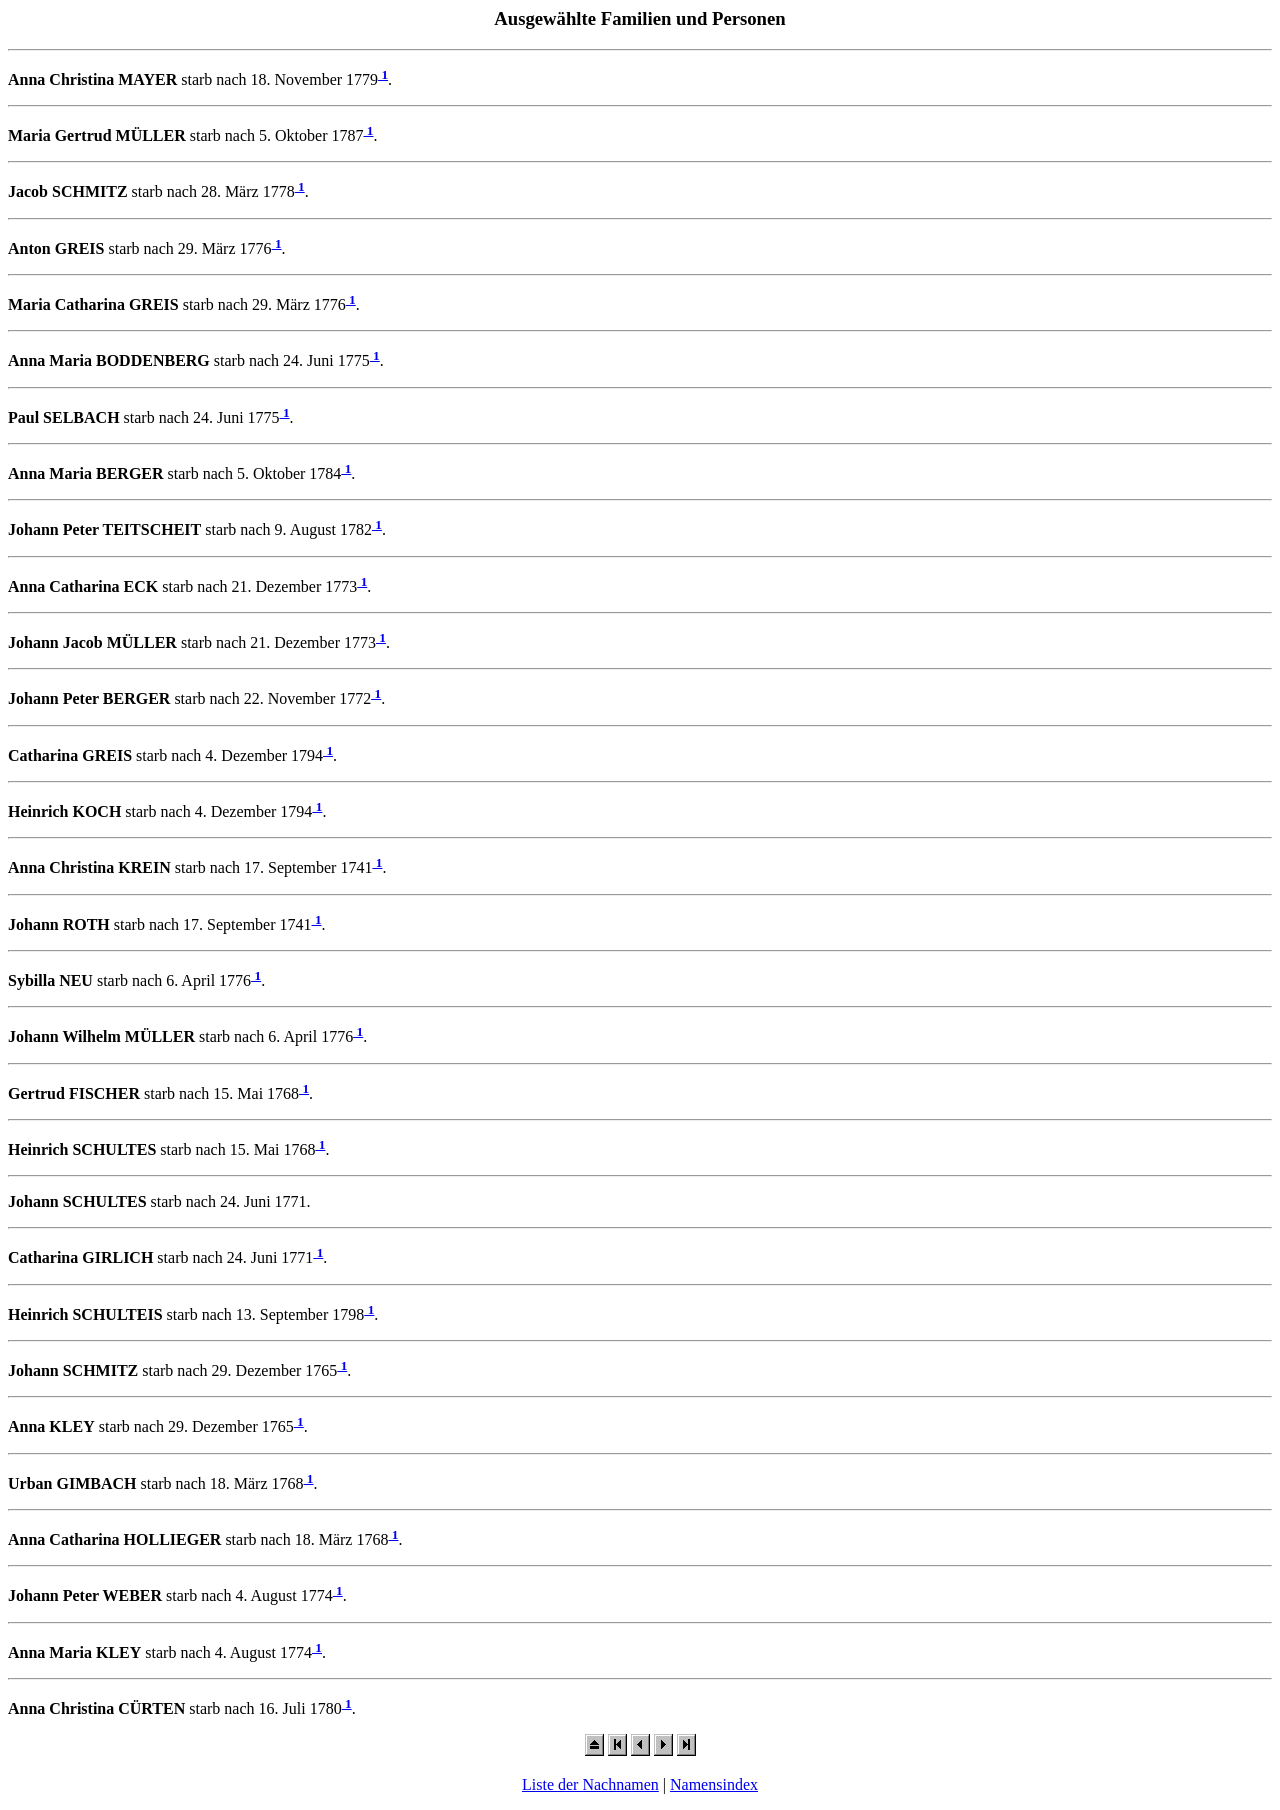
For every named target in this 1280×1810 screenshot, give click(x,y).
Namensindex (714, 1784)
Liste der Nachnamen (590, 1784)
